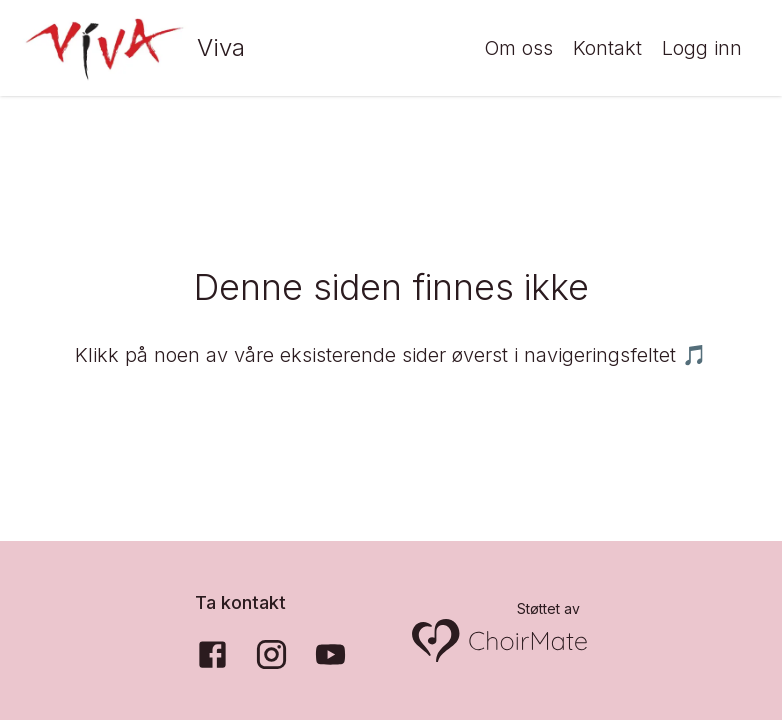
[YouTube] (330, 654)
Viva (221, 47)
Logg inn (702, 48)
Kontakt (607, 48)
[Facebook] (212, 654)
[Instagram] (271, 654)
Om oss (518, 48)
